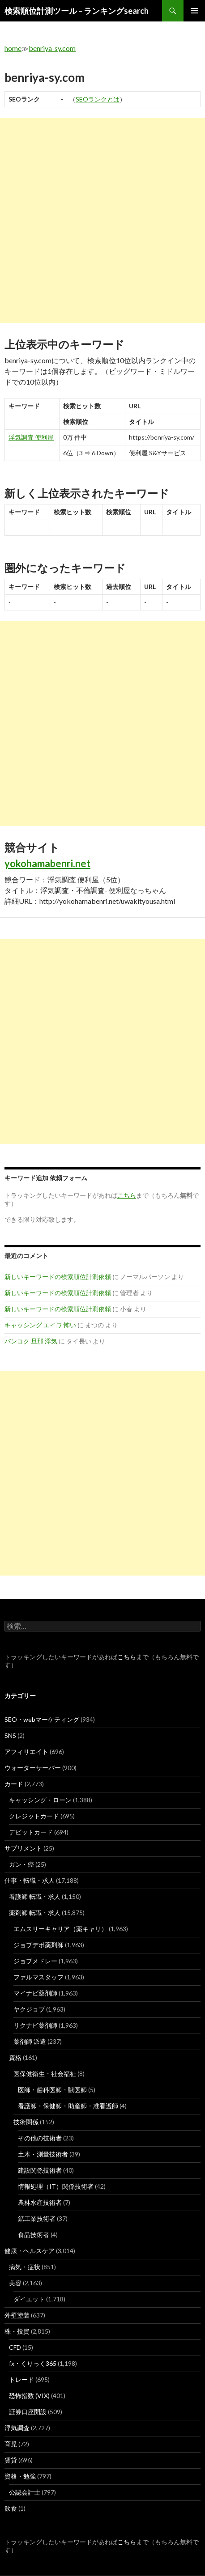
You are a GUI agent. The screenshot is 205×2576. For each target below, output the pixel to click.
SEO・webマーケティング (41, 1719)
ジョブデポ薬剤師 (38, 1945)
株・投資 (17, 2331)
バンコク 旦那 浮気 (30, 1341)
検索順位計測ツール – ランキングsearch (76, 11)
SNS (10, 1735)
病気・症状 (24, 2267)
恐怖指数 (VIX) (29, 2395)
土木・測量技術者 (43, 2154)
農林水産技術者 (40, 2202)
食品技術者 (33, 2234)
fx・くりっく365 (32, 2363)
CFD (15, 2347)
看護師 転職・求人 (34, 1896)
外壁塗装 (17, 2315)
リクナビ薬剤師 (35, 2025)
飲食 (10, 2508)
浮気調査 (17, 2428)
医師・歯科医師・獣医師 (52, 2089)
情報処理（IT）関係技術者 (56, 2186)
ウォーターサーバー (32, 1767)
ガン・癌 (21, 1864)
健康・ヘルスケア (29, 2250)
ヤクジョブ (29, 2009)
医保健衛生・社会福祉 (44, 2073)
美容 (15, 2283)
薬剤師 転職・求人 (34, 1912)
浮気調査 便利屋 (31, 437)
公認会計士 (24, 2492)
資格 (15, 2057)
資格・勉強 (20, 2476)
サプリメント (23, 1848)
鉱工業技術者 (37, 2218)
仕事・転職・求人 (29, 1880)
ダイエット (29, 2299)
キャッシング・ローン (40, 1800)
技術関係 (25, 2122)
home (12, 48)
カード (13, 1784)
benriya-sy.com (52, 48)
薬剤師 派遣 (29, 2041)
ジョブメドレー (35, 1961)
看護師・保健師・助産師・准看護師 (68, 2106)
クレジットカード (34, 1816)
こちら (126, 1657)
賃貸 (10, 2460)
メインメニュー (194, 10)
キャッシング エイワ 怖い (40, 1325)
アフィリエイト (26, 1751)
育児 (10, 2444)
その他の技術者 (40, 2138)
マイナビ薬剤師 (35, 1993)
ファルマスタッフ (38, 1977)
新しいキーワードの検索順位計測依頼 (57, 1276)
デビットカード (31, 1832)
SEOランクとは (98, 99)
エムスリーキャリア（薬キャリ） (60, 1928)
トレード (21, 2379)
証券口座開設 (28, 2411)
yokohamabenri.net (47, 863)
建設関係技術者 (40, 2170)
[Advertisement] (102, 220)
